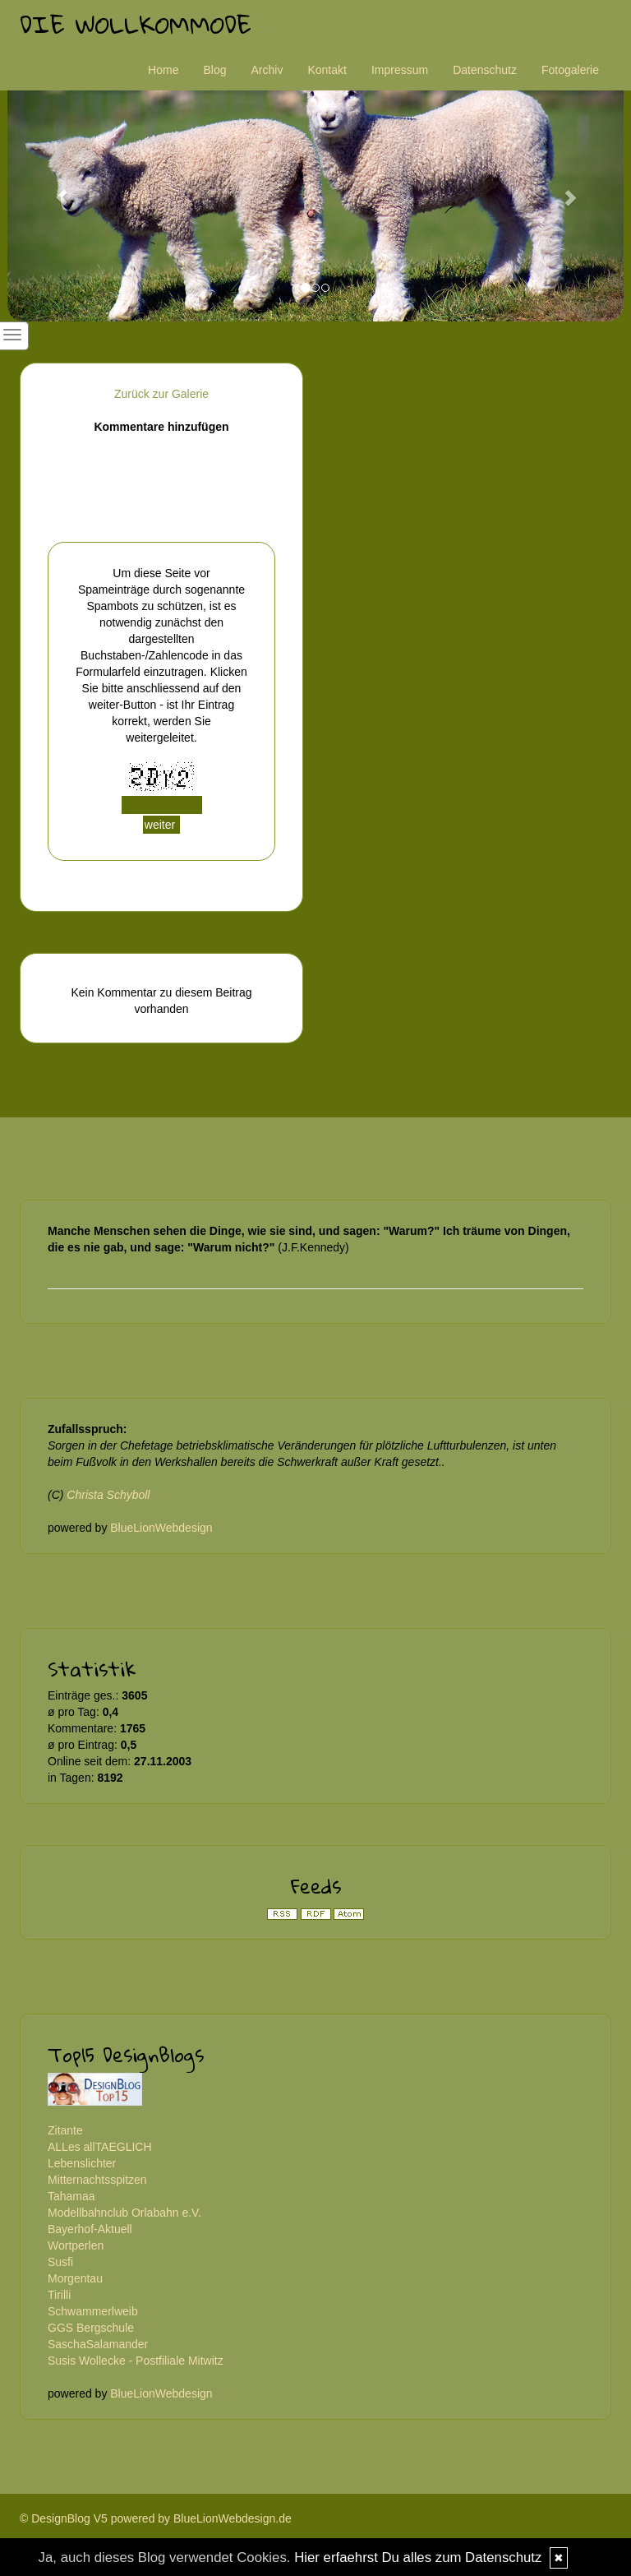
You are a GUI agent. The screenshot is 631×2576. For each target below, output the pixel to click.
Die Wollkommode (135, 24)
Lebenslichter (82, 2163)
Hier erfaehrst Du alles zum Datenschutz (417, 2557)
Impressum (399, 69)
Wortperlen (76, 2245)
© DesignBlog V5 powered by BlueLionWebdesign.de (156, 2518)
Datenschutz (485, 69)
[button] (53, 189)
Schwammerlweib (93, 2311)
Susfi (60, 2261)
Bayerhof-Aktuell (90, 2229)
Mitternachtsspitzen (97, 2179)
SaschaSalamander (98, 2344)
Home (163, 69)
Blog (214, 69)
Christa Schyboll (108, 1494)
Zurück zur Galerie (161, 393)
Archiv (267, 69)
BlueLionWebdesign (161, 1527)
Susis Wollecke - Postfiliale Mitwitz (135, 2360)
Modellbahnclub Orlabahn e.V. (124, 2212)
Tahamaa (71, 2196)
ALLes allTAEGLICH (100, 2146)
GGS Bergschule (91, 2327)
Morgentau (75, 2278)
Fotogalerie (570, 69)
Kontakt (326, 69)
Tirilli (59, 2294)
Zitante (65, 2130)
